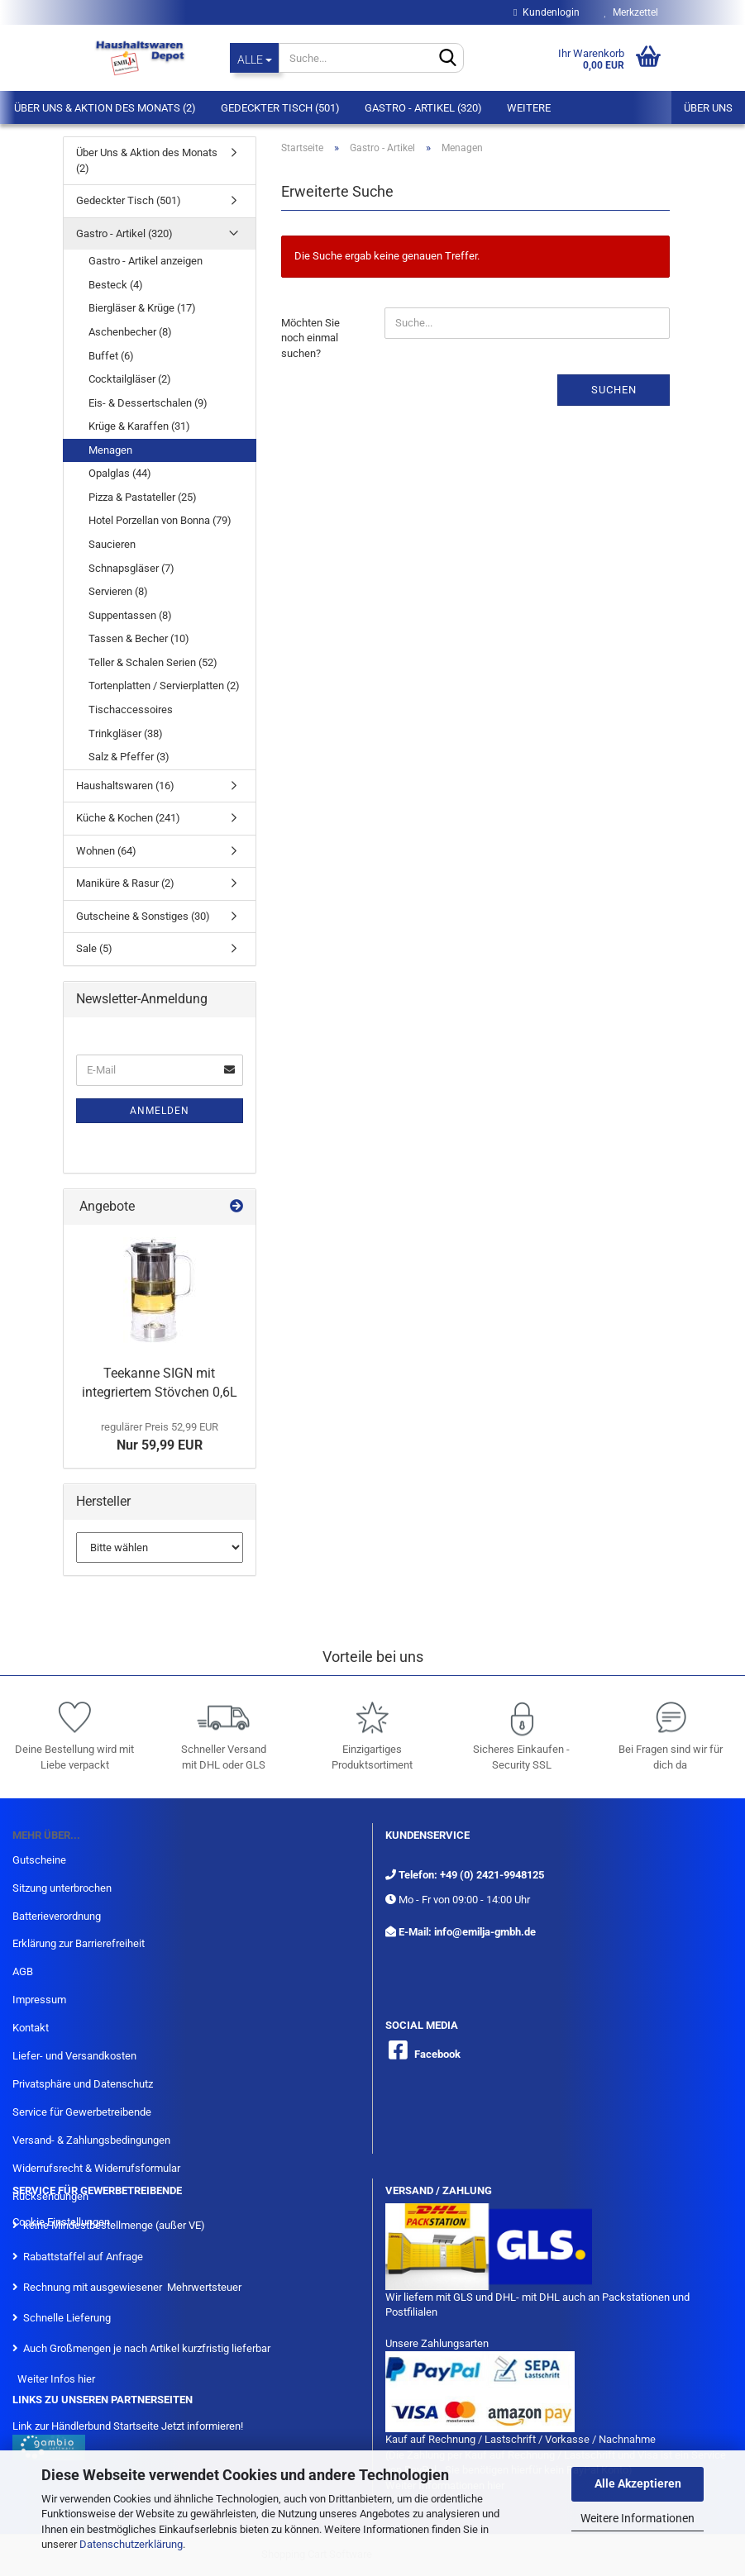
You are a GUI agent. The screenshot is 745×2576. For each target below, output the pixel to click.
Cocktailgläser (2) (129, 379)
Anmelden (159, 1111)
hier (86, 2379)
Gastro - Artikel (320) (423, 108)
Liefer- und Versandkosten (74, 2056)
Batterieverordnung (56, 1916)
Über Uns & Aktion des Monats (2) (105, 108)
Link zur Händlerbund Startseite (85, 2426)
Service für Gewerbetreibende (81, 2112)
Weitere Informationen (637, 2518)
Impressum (39, 1999)
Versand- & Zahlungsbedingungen (91, 2140)
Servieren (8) (118, 591)
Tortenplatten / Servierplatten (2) (164, 685)
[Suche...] (254, 58)
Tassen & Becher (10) (138, 638)
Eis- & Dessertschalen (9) (148, 403)
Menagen (110, 450)
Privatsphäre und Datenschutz (82, 2084)
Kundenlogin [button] (546, 12)
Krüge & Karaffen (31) (139, 426)
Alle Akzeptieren (638, 2483)
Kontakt (30, 2027)
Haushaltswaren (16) (125, 785)
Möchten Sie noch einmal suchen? (310, 338)
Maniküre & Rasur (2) (125, 883)
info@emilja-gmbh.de (485, 1932)
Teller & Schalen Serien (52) (152, 662)
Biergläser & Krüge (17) (142, 308)
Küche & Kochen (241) (128, 818)
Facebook (437, 2054)
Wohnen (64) (106, 851)
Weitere (529, 108)
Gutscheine (39, 1860)
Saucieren (112, 544)
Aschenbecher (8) (130, 332)
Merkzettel (631, 12)
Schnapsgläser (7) (131, 568)
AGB (22, 1971)
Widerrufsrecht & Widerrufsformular (96, 2168)
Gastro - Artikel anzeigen (145, 261)
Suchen (614, 389)
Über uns (708, 108)
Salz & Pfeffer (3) (129, 756)
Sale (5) (94, 948)
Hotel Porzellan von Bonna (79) (160, 520)
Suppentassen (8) (130, 615)
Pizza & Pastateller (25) (142, 497)
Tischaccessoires (130, 709)
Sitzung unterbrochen (62, 1888)
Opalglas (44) (119, 473)
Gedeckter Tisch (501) (280, 108)
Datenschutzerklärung (131, 2544)
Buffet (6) (111, 356)
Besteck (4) (115, 285)
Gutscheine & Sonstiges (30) (143, 916)
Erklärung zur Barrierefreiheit (78, 1943)
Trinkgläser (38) (125, 733)
